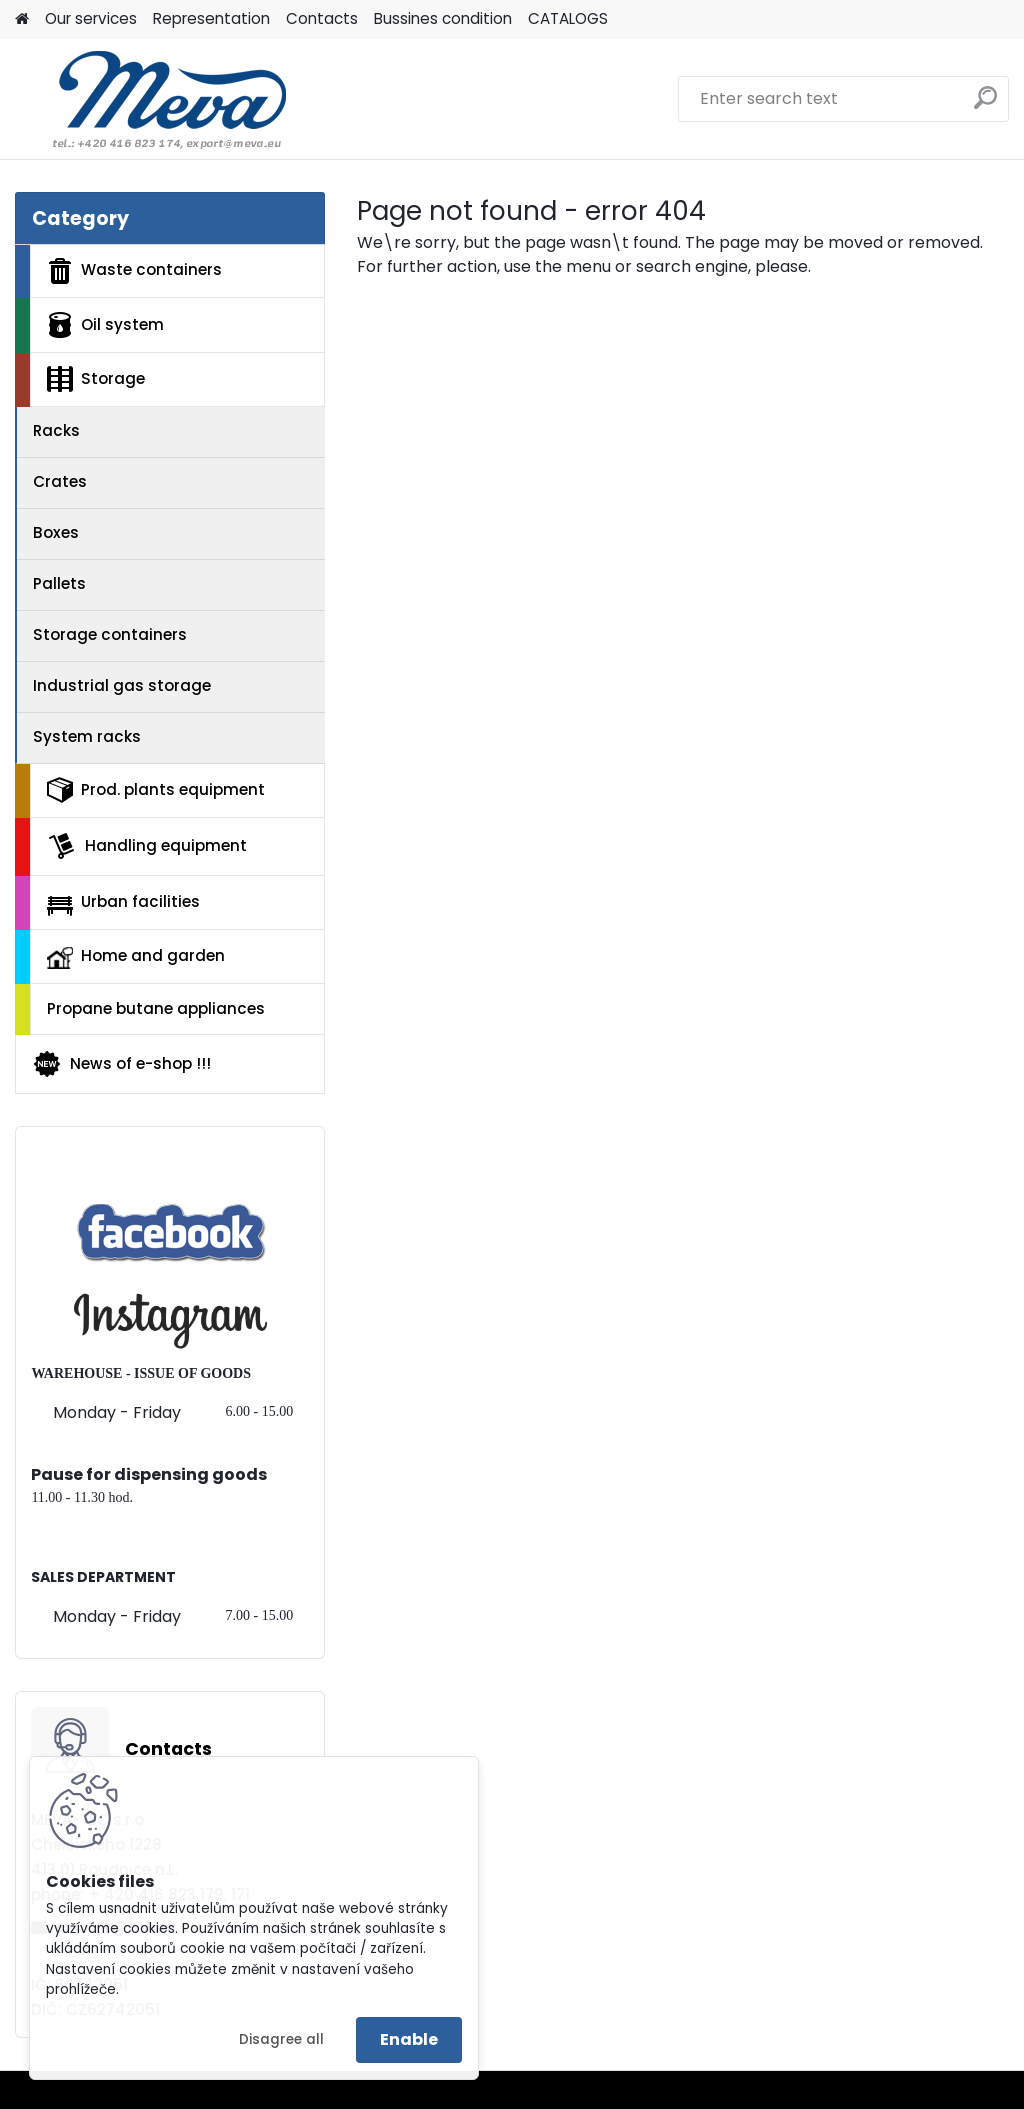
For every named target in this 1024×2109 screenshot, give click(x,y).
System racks (87, 736)
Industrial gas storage (122, 685)
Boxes (56, 532)
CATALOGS (568, 18)
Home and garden (136, 957)
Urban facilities (123, 903)
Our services (91, 18)
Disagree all (281, 2039)
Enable (409, 2039)
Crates (60, 481)
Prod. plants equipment (156, 790)
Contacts (322, 18)
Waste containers (134, 271)
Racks (56, 430)
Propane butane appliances (156, 1008)
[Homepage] (22, 19)
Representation (211, 18)
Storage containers (110, 634)
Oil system (105, 325)
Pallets (59, 583)
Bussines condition (443, 18)
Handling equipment (147, 846)
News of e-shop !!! (121, 1064)
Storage (96, 379)
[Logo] (152, 99)
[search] (985, 105)
